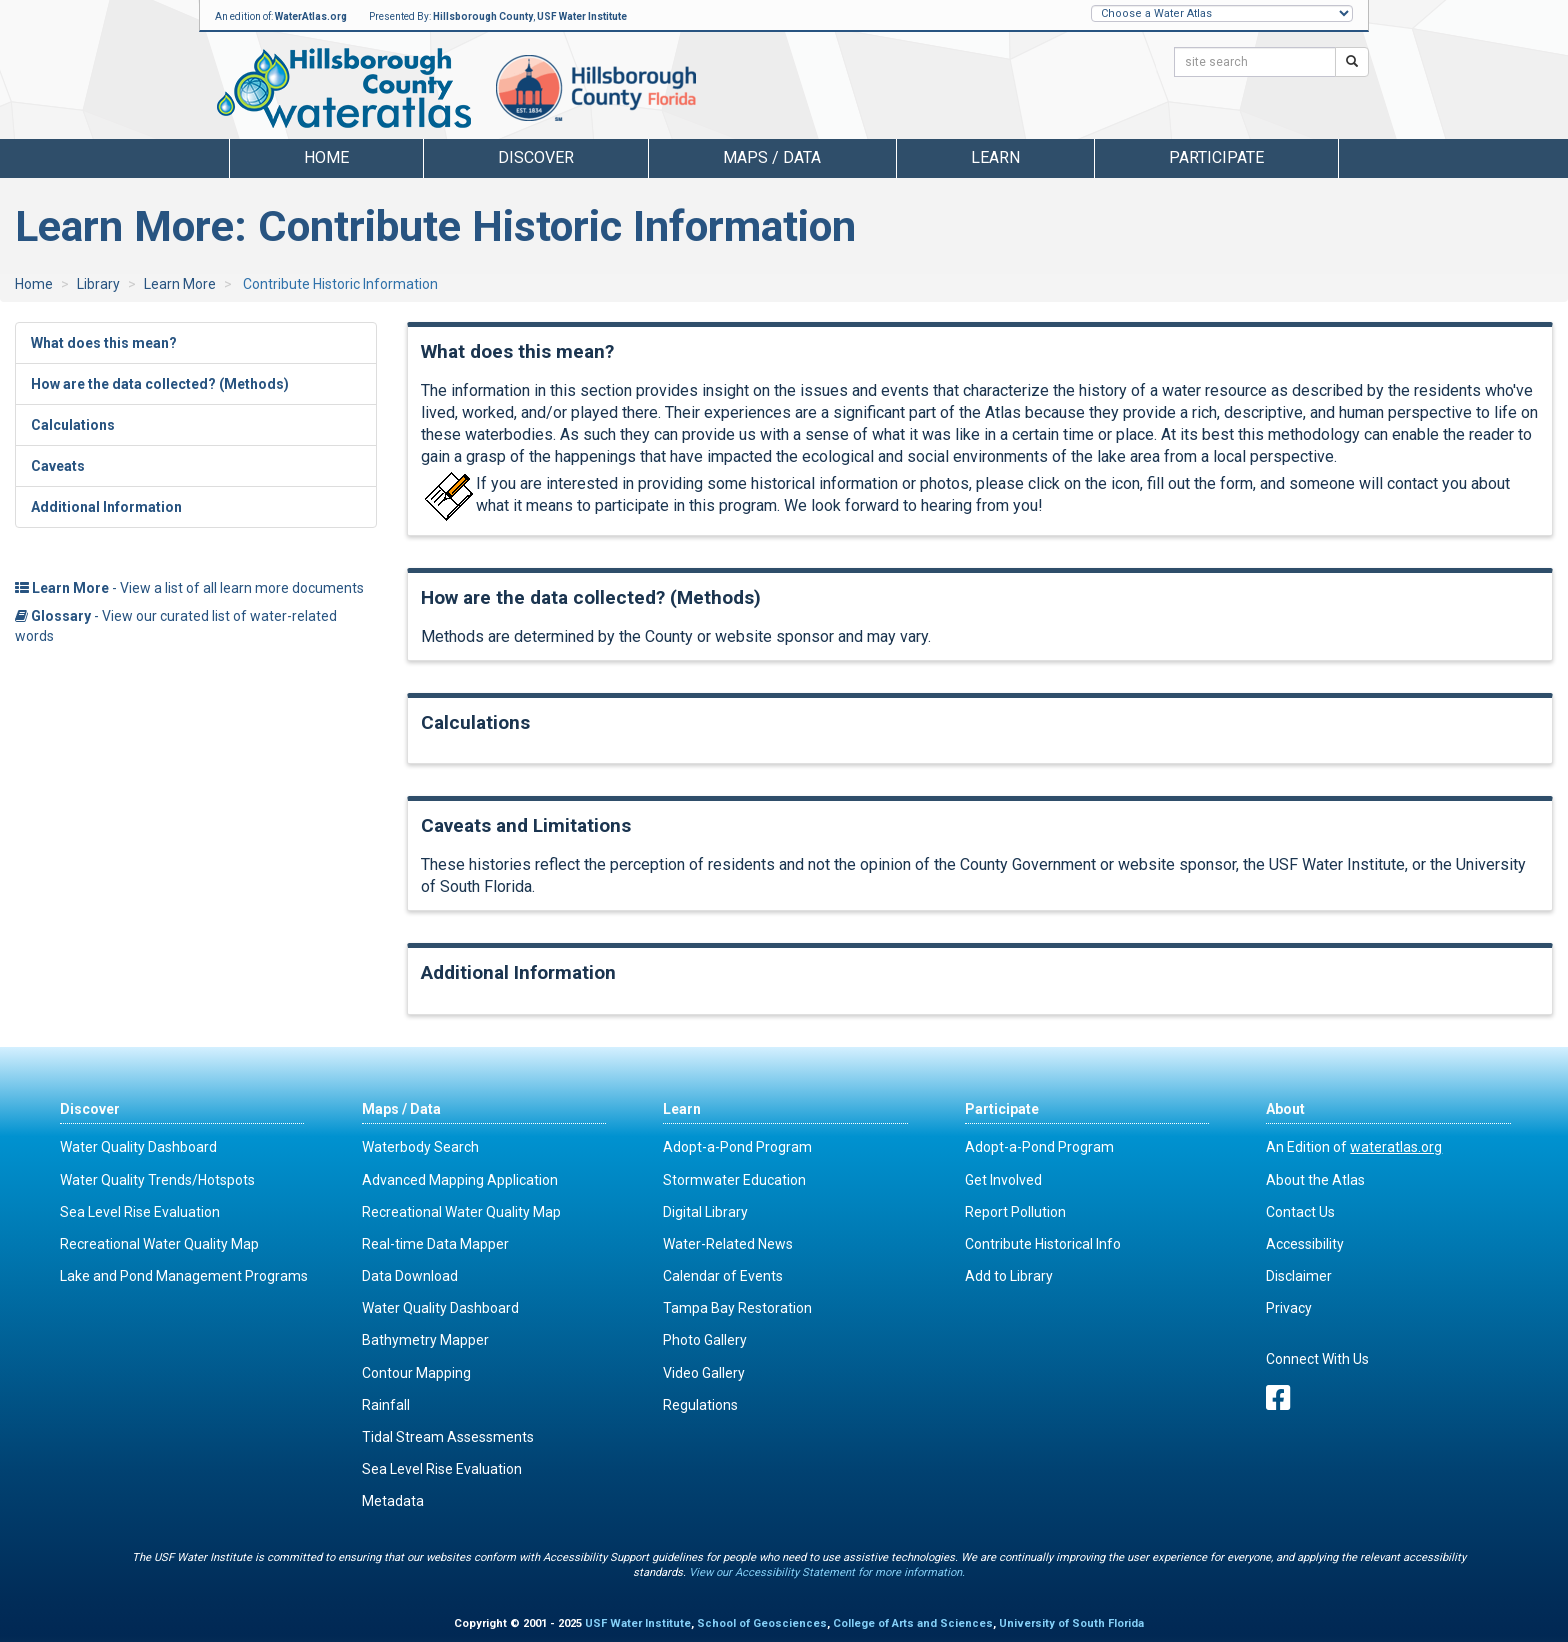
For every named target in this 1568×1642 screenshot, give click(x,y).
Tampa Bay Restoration (737, 1308)
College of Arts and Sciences (913, 1623)
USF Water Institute (582, 16)
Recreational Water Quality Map (159, 1244)
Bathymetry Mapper (425, 1340)
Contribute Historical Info (1043, 1244)
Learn (682, 1109)
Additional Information (106, 507)
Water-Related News (728, 1244)
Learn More (180, 284)
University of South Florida (1071, 1623)
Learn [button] (995, 157)
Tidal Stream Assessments (448, 1437)
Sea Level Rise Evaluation (140, 1212)
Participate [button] (1216, 157)
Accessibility (1305, 1244)
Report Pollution (1015, 1212)
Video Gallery (704, 1373)
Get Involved (1003, 1180)
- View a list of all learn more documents (189, 588)
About (1285, 1109)
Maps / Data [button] (772, 157)
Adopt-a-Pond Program (737, 1147)
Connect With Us (1317, 1359)
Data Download (410, 1276)
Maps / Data (401, 1109)
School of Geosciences (762, 1623)
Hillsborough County (483, 16)
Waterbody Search (420, 1147)
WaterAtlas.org (311, 16)
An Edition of (1354, 1147)
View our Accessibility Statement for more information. (827, 1572)
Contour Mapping (416, 1373)
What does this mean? (104, 343)
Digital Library (705, 1212)
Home (326, 157)
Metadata (393, 1501)
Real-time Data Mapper (435, 1244)
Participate (1002, 1109)
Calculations (73, 425)
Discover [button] (536, 157)
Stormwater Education (734, 1180)
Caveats (58, 466)
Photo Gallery (705, 1340)
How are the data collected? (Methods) (160, 384)
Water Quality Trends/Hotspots (157, 1180)
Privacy (1289, 1308)
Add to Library (1009, 1276)
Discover (90, 1109)
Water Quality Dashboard (138, 1147)
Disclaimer (1299, 1276)
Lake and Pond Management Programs (184, 1276)
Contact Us (1300, 1212)
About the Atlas (1315, 1180)
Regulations (700, 1405)
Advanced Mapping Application (460, 1180)
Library (98, 284)
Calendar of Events (723, 1276)
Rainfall (386, 1405)
